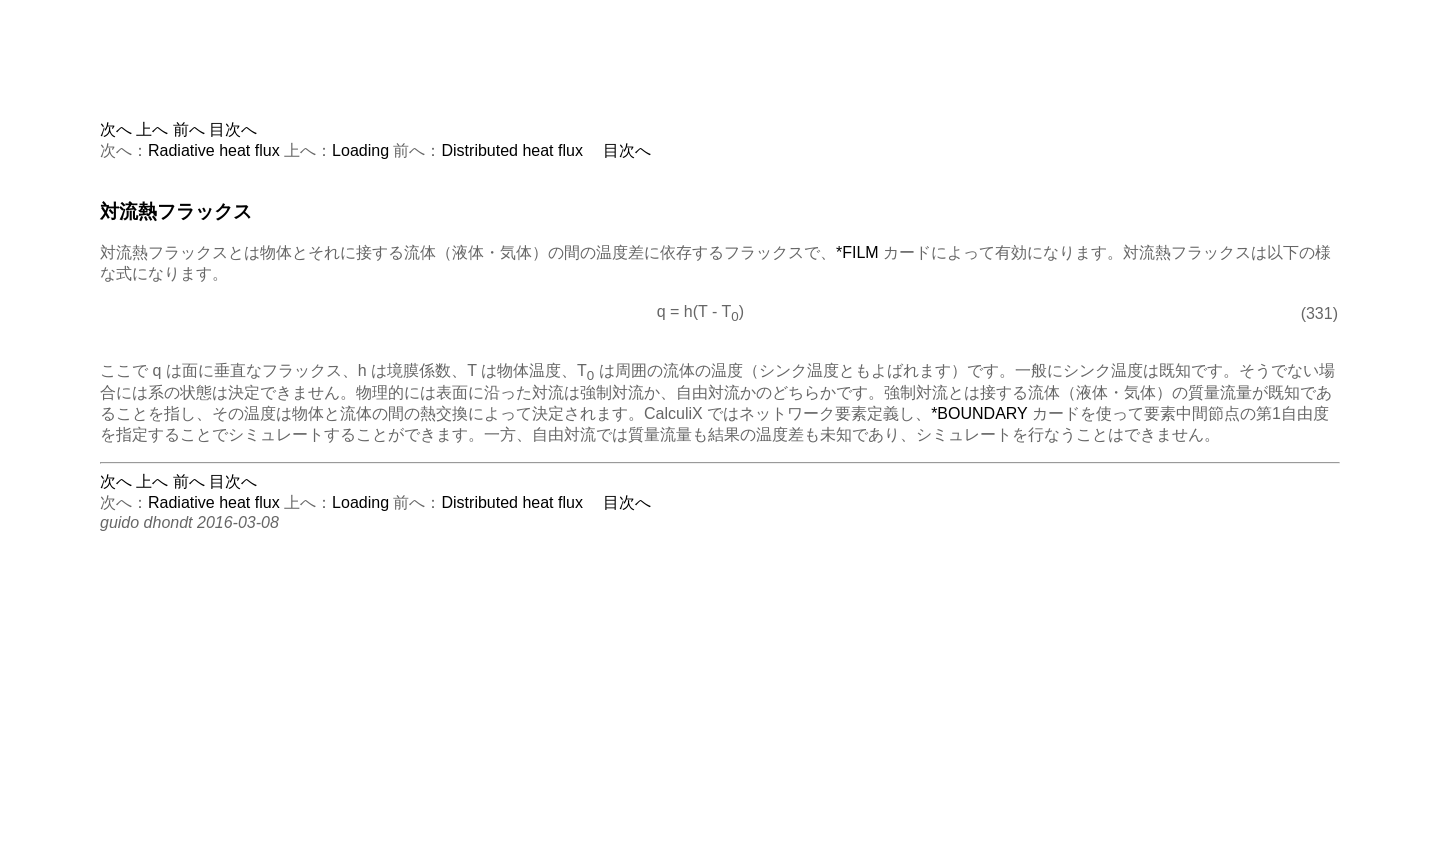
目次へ (233, 129)
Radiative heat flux (214, 150)
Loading (360, 150)
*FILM (857, 252)
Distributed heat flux (512, 150)
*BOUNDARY (979, 413)
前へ (189, 129)
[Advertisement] (720, 75)
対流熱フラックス (176, 211)
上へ (152, 129)
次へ (116, 129)
